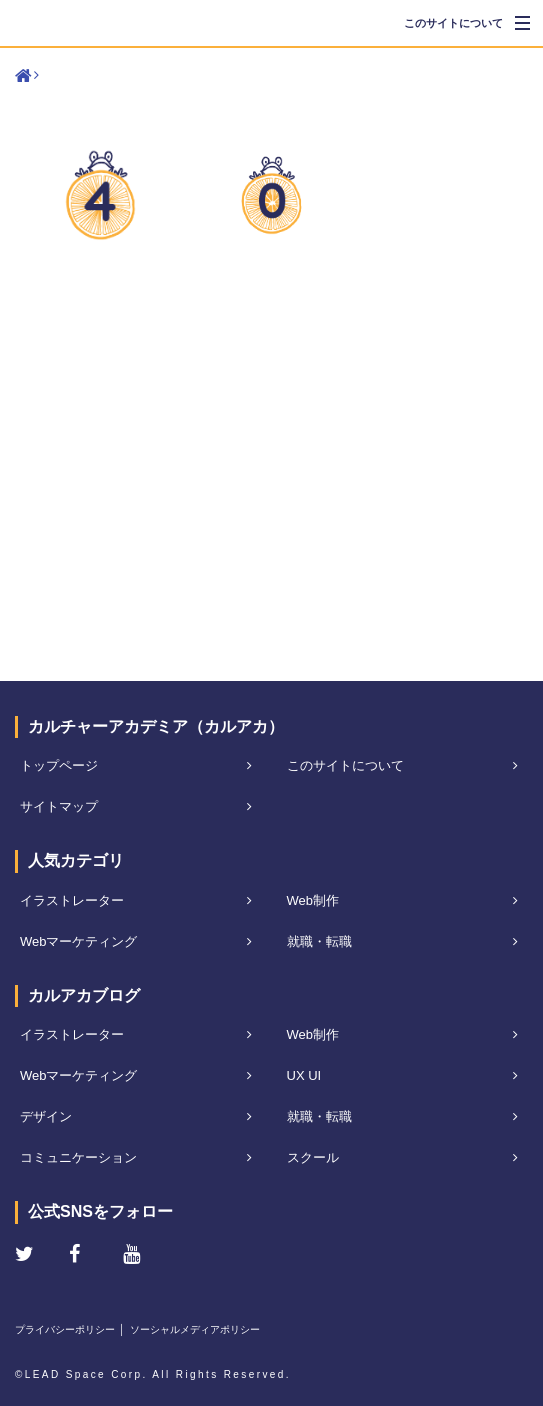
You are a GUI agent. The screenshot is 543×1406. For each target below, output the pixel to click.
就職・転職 (319, 941)
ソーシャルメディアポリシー (195, 1329)
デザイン (46, 1116)
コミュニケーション (78, 1157)
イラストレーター (72, 900)
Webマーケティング (79, 941)
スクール (313, 1157)
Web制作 (313, 900)
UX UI (304, 1075)
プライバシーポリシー (65, 1329)
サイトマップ (59, 806)
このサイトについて (453, 23)
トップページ (59, 765)
